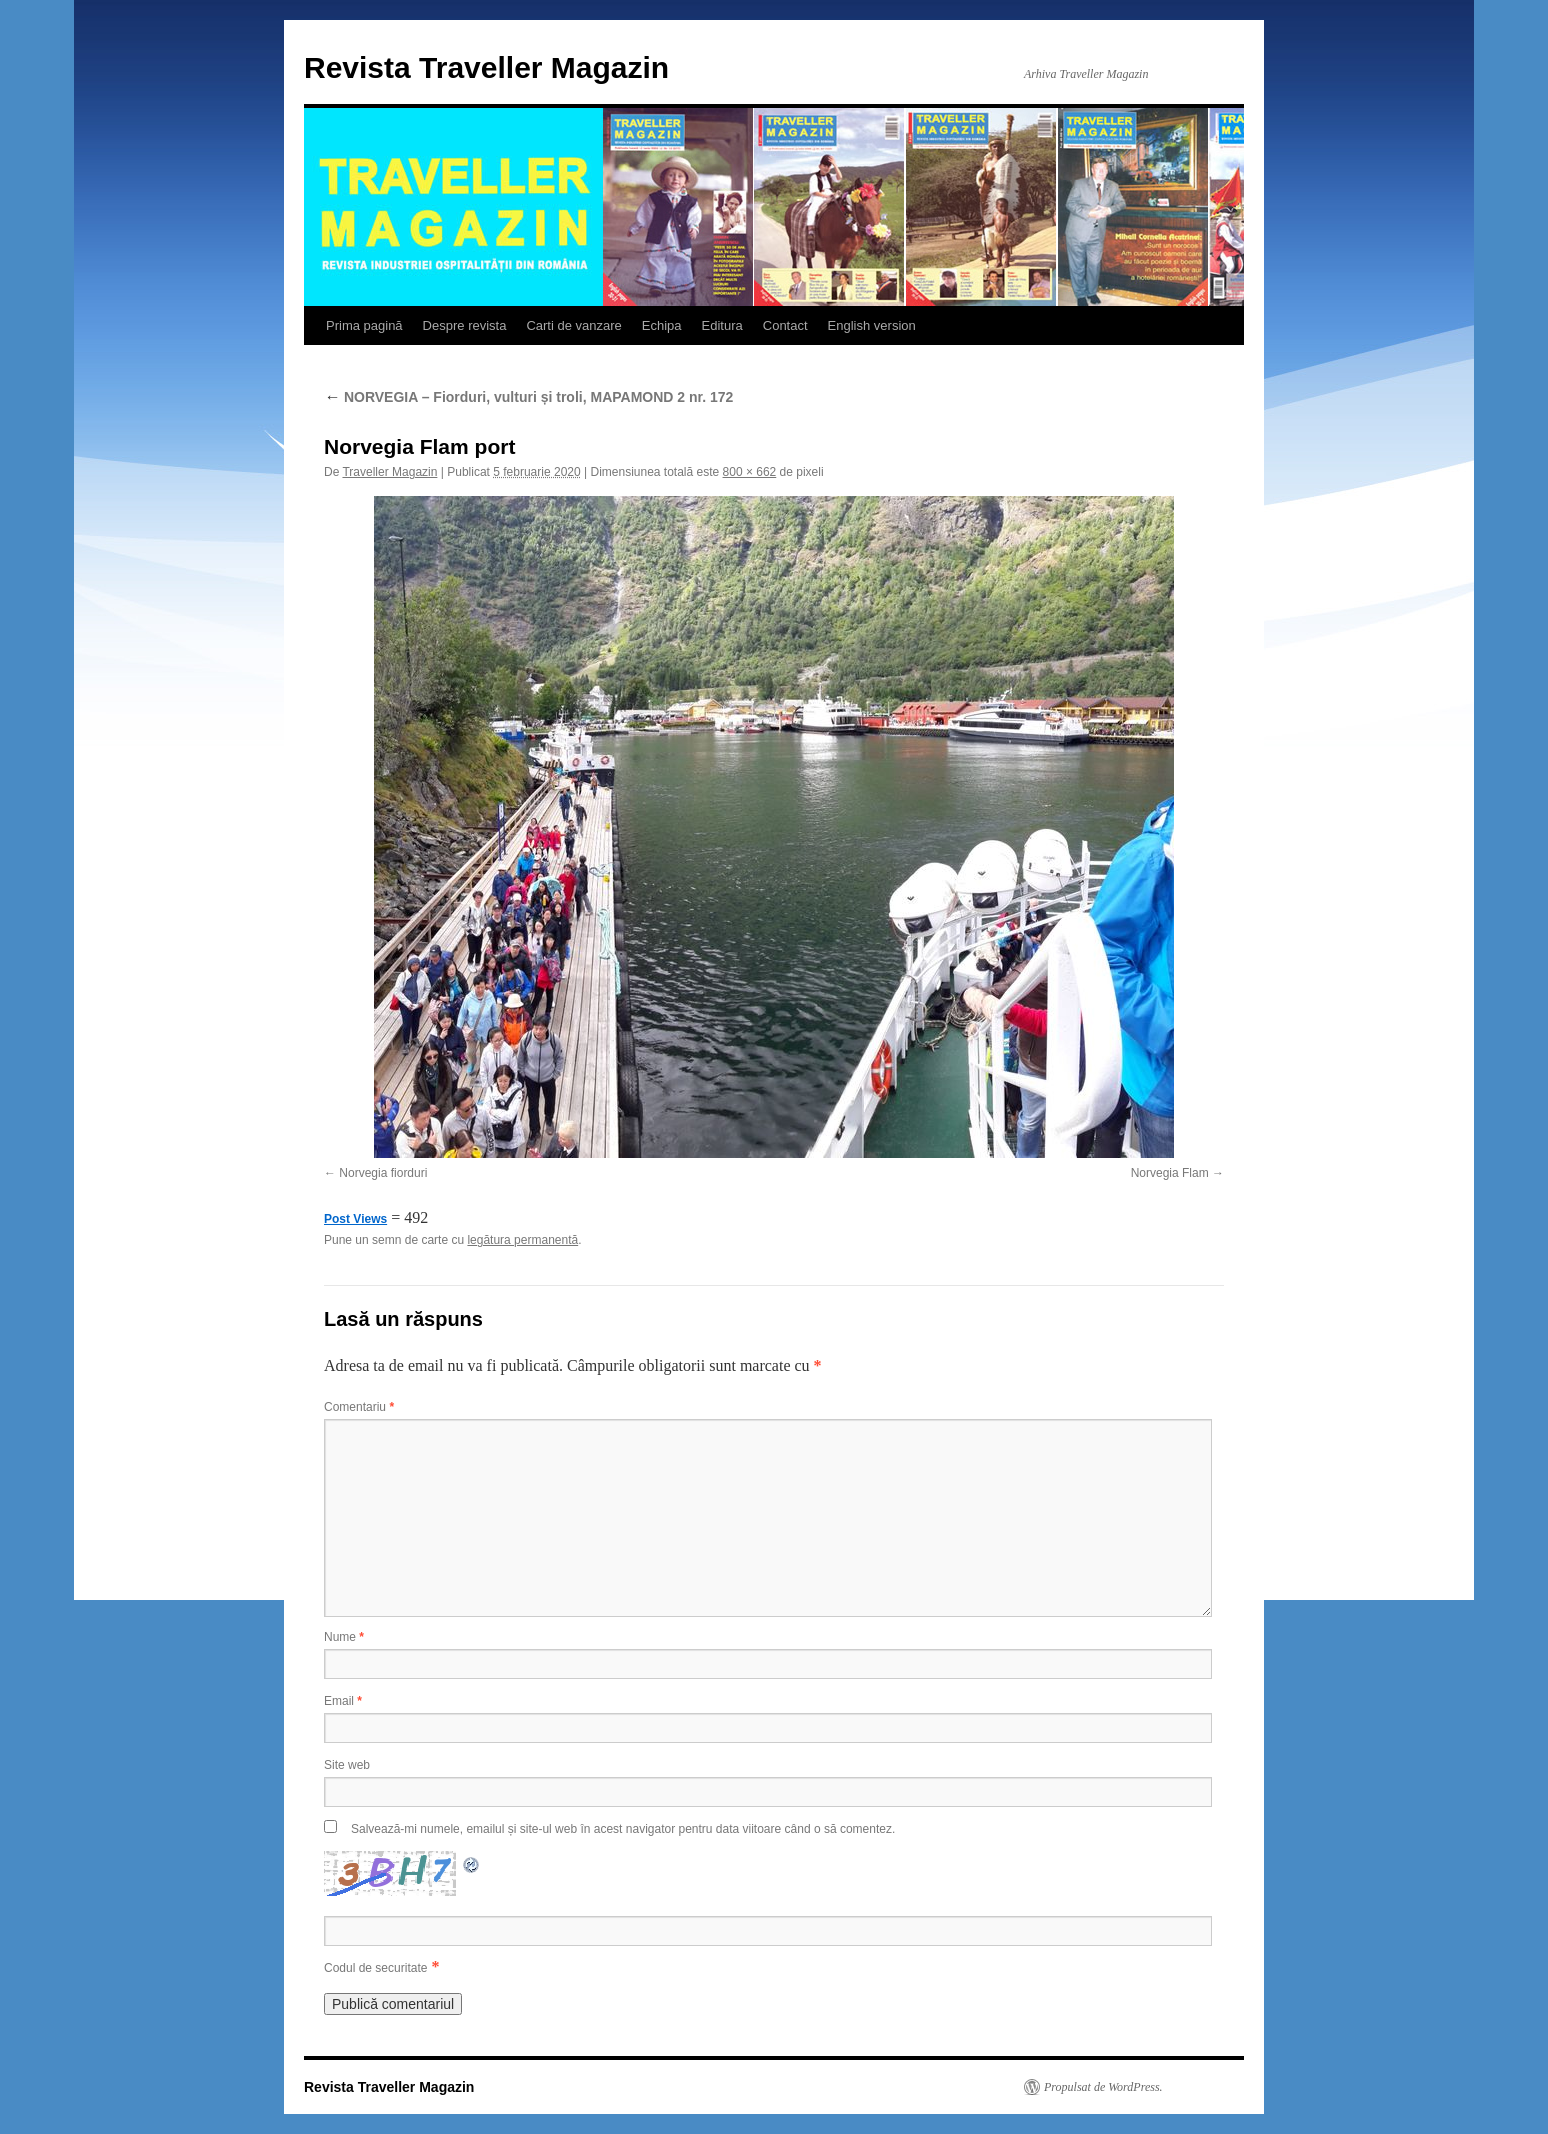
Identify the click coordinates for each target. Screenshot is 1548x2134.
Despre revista (465, 325)
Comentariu (359, 1407)
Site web (347, 1765)
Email (343, 1701)
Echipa (662, 325)
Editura (722, 325)
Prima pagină (364, 325)
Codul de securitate (375, 1968)
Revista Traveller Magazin (486, 67)
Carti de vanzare (573, 325)
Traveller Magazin (389, 472)
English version (872, 325)
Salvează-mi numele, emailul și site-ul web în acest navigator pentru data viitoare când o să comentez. (623, 1829)
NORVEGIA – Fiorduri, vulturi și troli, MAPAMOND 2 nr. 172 (528, 397)
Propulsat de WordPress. (1103, 2087)
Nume (344, 1637)
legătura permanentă (522, 1240)
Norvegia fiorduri (383, 1173)
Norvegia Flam (1170, 1173)
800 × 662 (750, 472)
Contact (785, 325)
